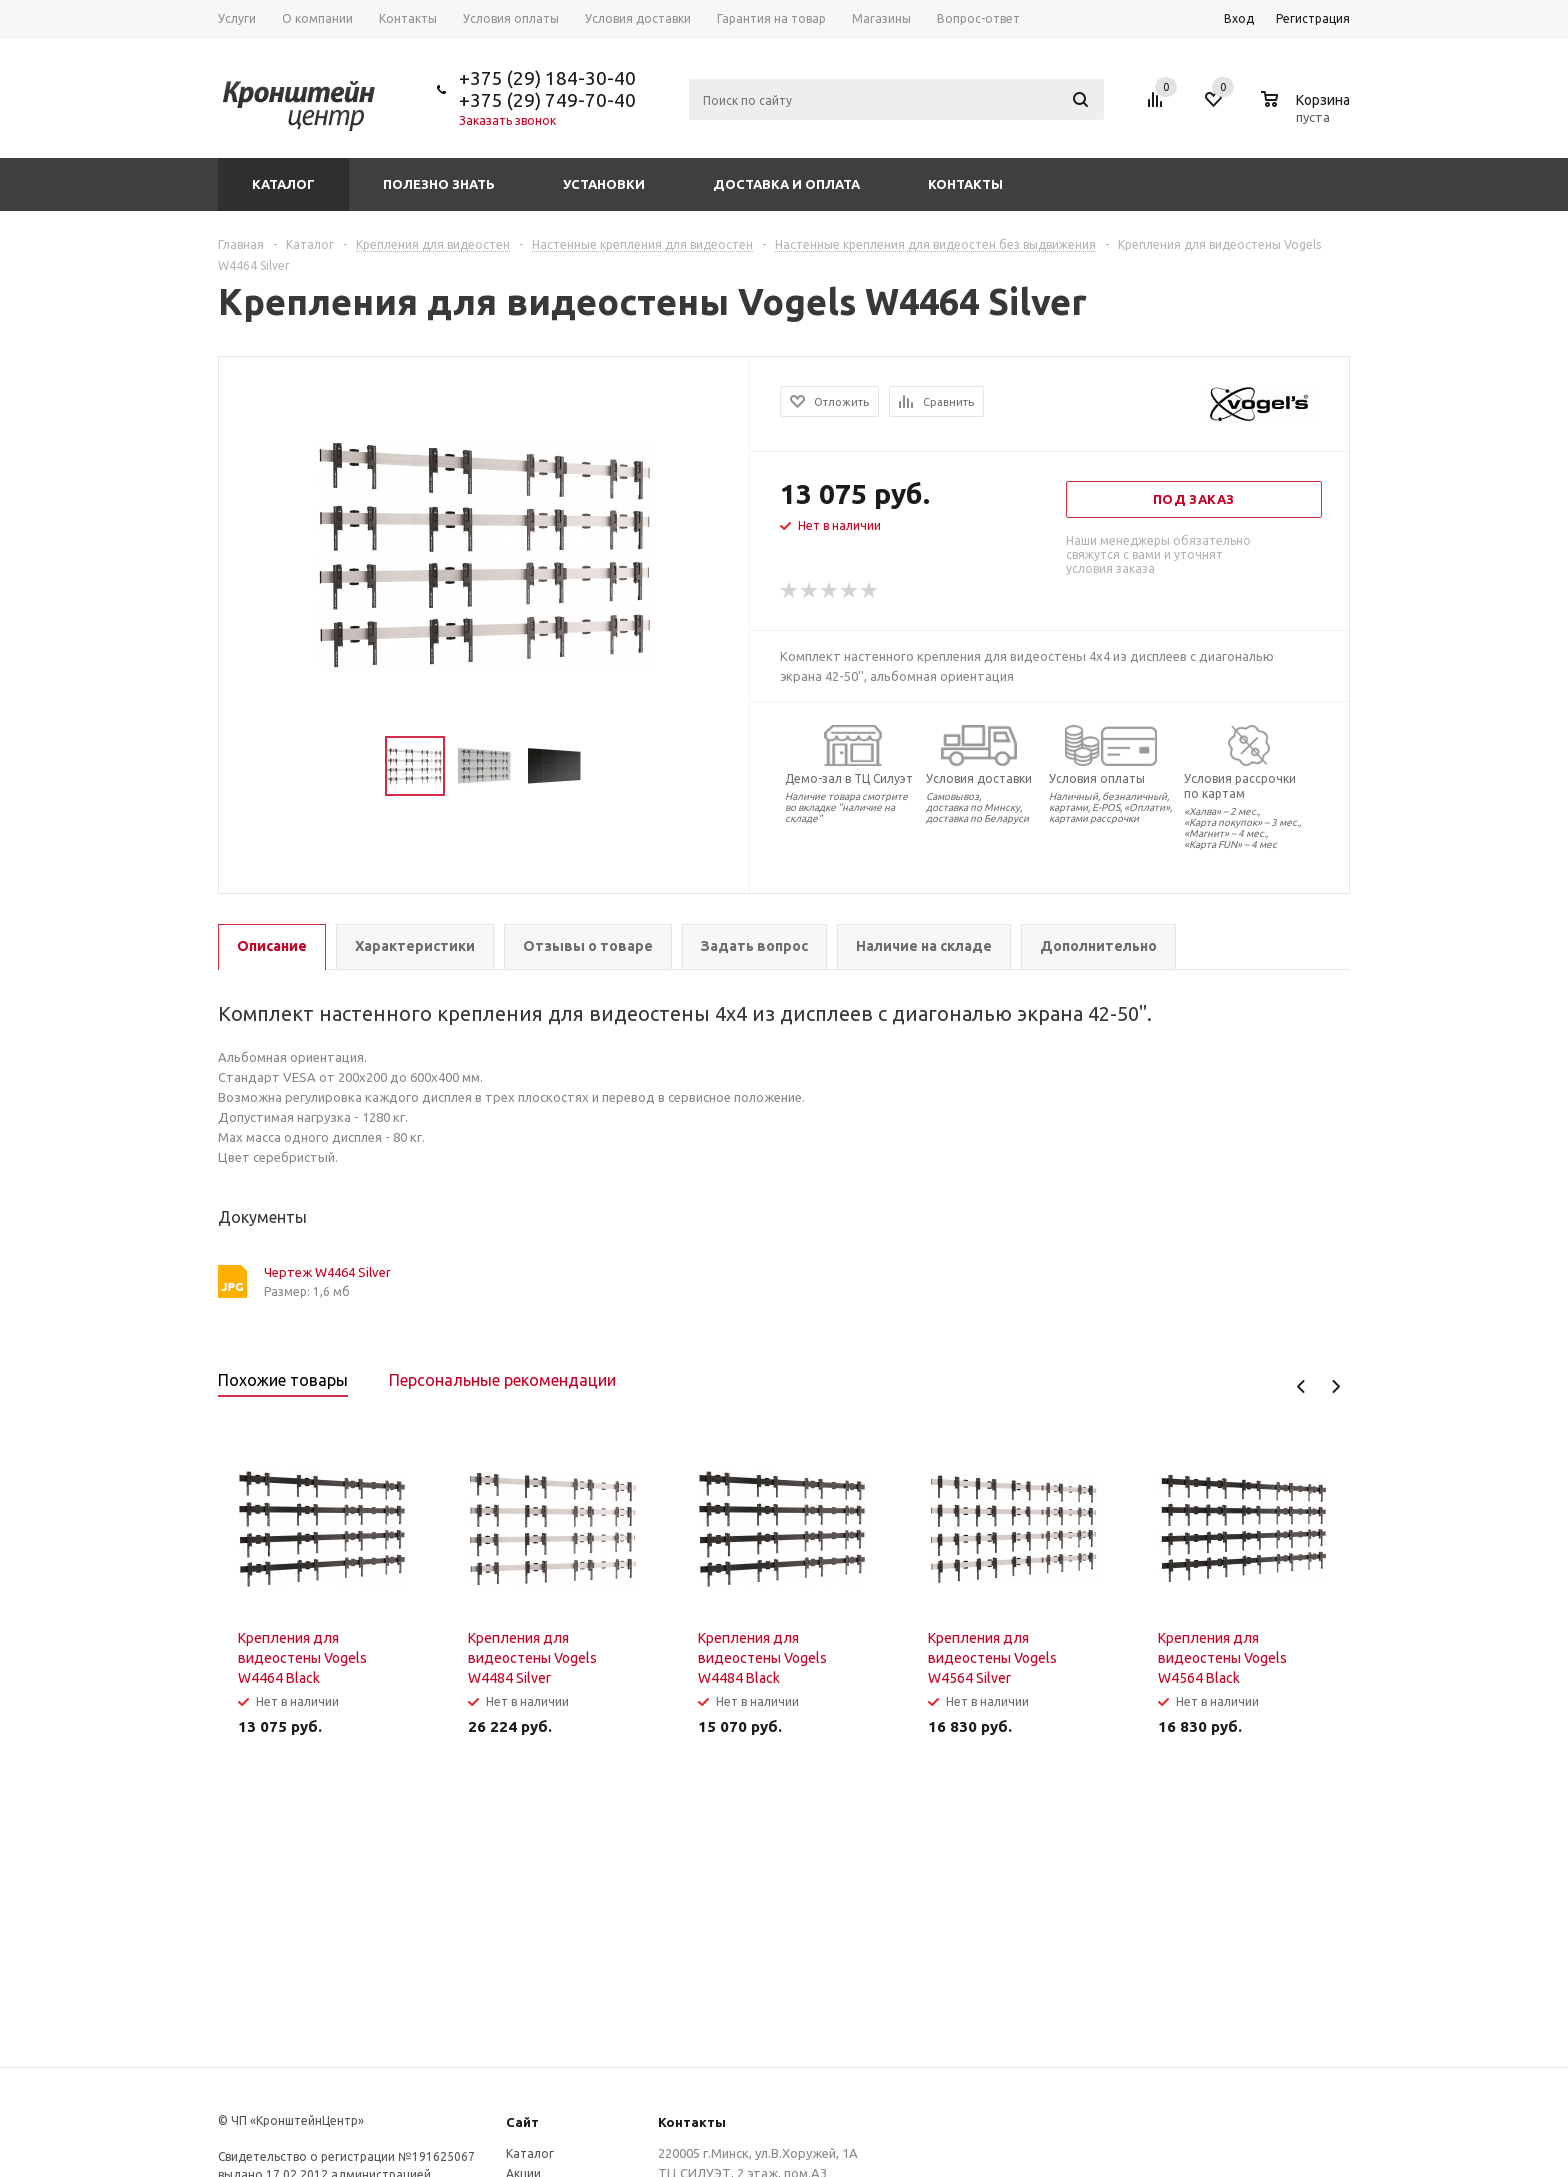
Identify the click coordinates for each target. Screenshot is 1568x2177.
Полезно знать (439, 184)
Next (1335, 1386)
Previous (1301, 1386)
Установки (604, 184)
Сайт (522, 2122)
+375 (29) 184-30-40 (547, 78)
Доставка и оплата (786, 184)
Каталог (283, 184)
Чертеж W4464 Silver (327, 1272)
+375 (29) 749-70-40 (547, 100)
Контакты (965, 184)
